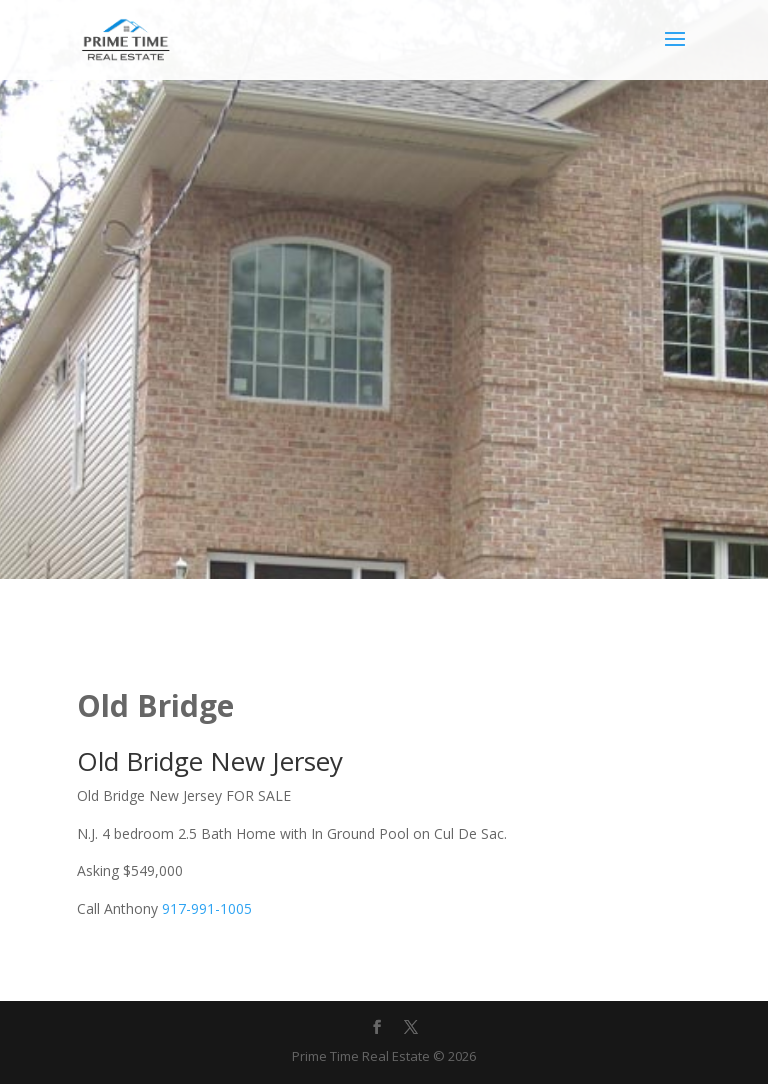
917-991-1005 (207, 908)
